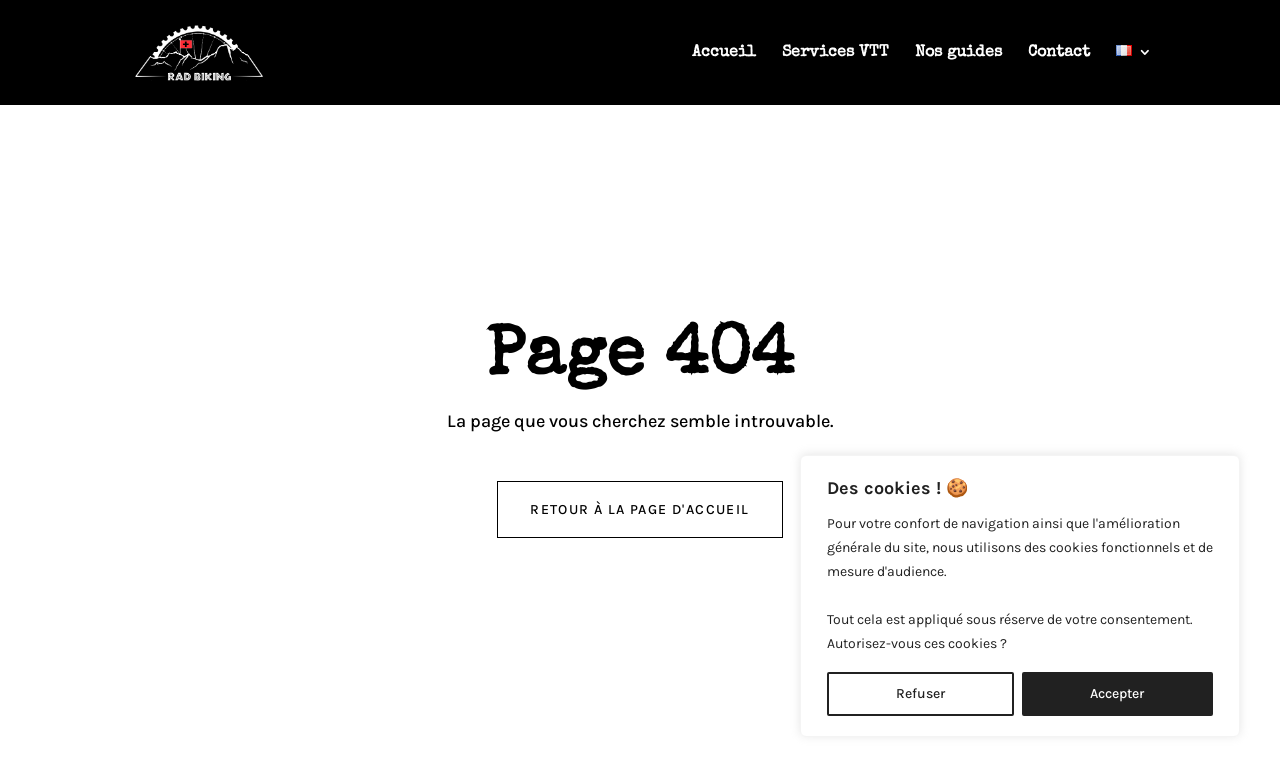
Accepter (1117, 693)
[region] (1020, 596)
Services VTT (835, 53)
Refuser (920, 693)
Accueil (724, 53)
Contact (1059, 53)
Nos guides (958, 53)
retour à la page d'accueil (639, 509)
